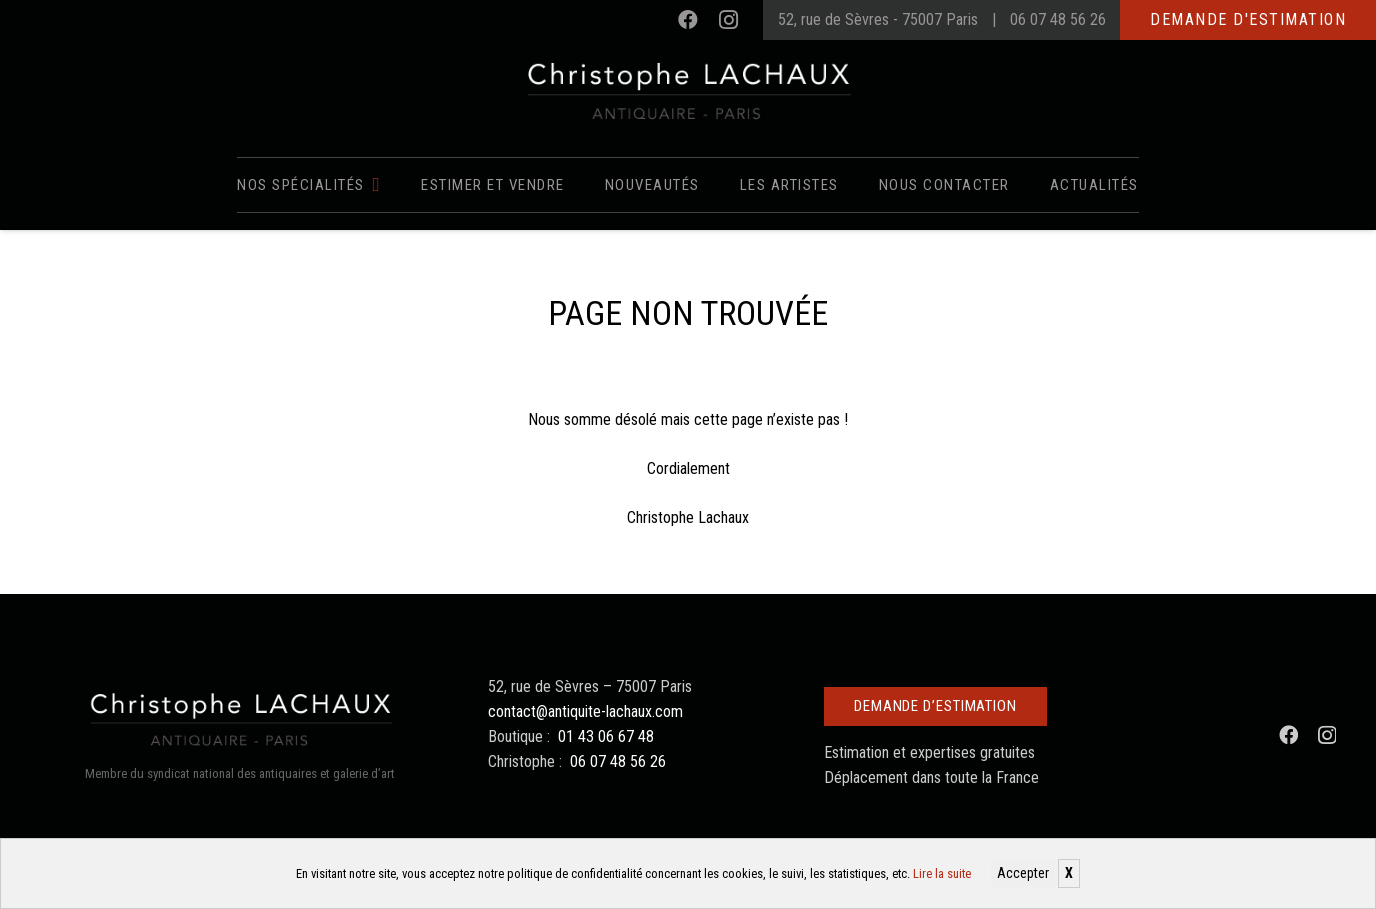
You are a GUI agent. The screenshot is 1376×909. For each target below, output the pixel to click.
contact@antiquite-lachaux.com (585, 711)
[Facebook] (688, 20)
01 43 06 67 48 (606, 736)
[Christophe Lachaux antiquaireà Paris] (688, 90)
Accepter (1023, 873)
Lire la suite (942, 873)
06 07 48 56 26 (1058, 19)
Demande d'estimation (1248, 19)
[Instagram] (728, 20)
